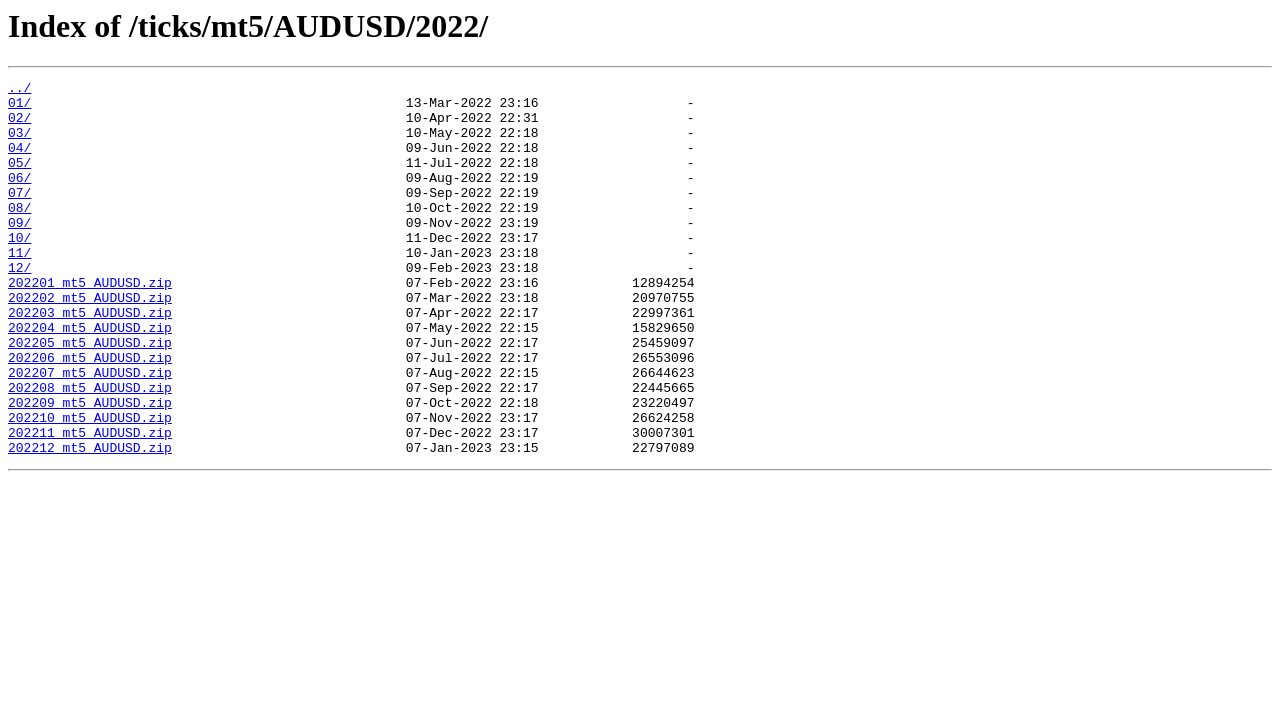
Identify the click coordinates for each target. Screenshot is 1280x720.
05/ (19, 180)
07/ (19, 216)
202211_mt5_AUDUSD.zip (90, 504)
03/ (19, 144)
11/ (19, 288)
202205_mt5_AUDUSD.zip (90, 396)
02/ (19, 126)
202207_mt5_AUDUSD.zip (90, 432)
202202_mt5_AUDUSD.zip (90, 342)
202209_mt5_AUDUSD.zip (90, 468)
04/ (19, 162)
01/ (19, 108)
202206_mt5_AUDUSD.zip (90, 414)
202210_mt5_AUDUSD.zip (90, 486)
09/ (19, 252)
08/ (19, 234)
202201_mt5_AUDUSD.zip (90, 324)
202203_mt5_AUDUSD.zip (90, 360)
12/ (19, 306)
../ (19, 90)
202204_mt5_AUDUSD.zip (90, 378)
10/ (19, 270)
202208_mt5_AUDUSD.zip (90, 450)
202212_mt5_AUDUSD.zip (90, 522)
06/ (19, 198)
